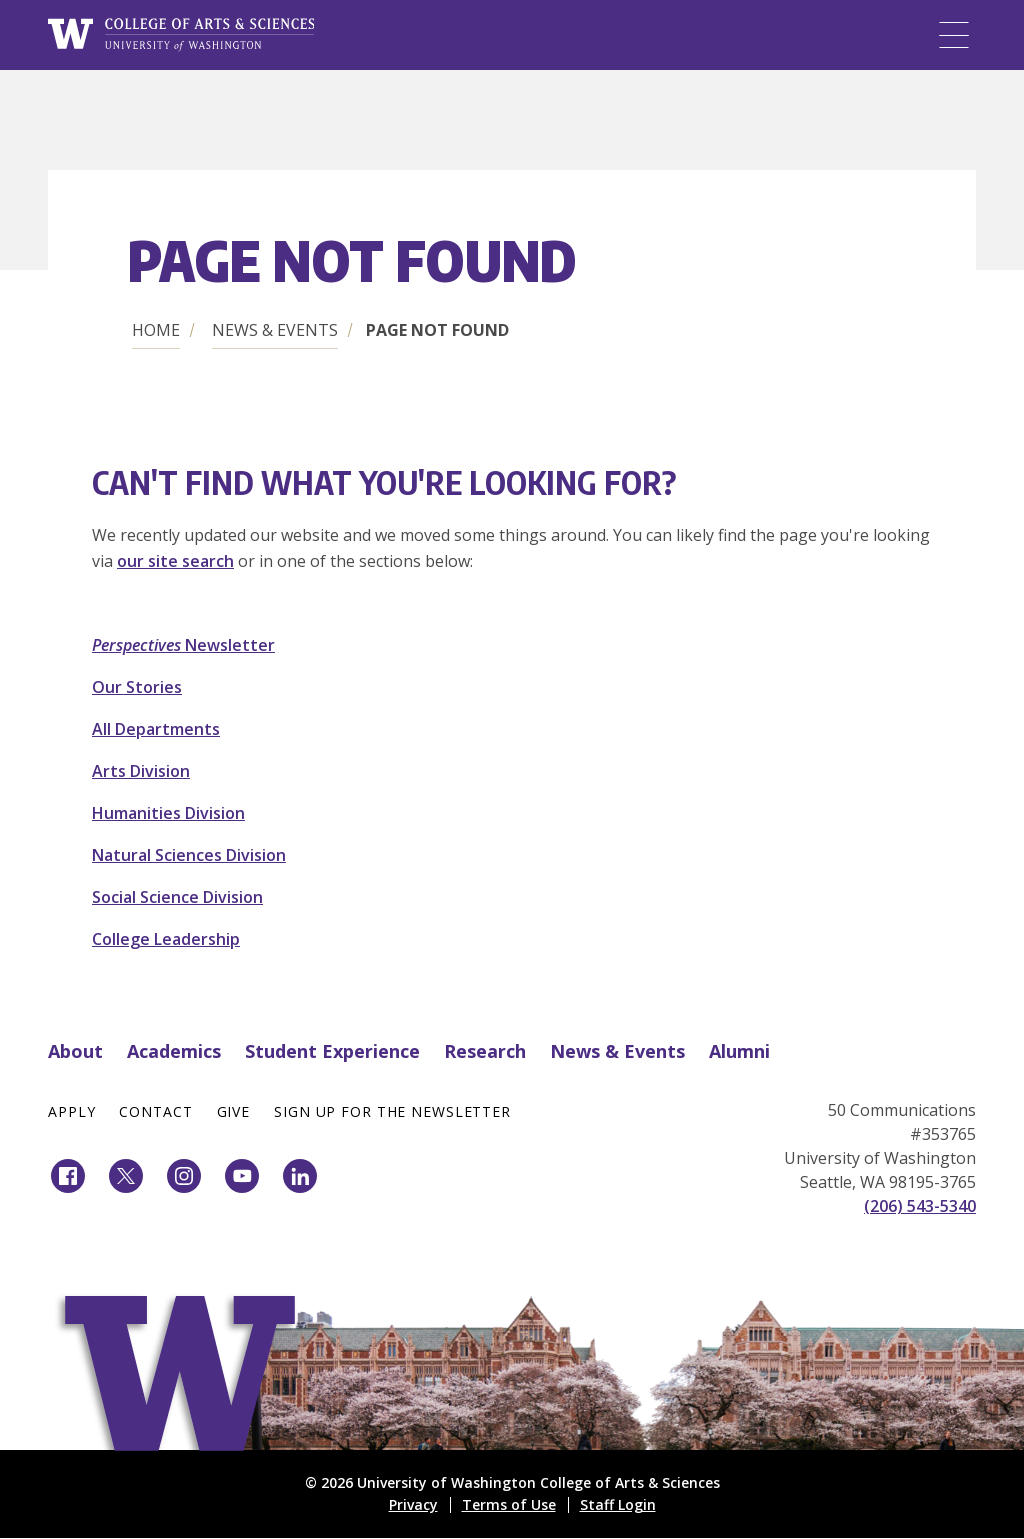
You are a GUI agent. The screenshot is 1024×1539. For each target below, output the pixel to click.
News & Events (275, 330)
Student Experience (332, 1051)
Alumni (739, 1051)
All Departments (156, 729)
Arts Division (141, 771)
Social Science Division (177, 897)
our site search (175, 561)
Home (156, 330)
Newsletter (183, 645)
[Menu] (954, 35)
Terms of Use (509, 1504)
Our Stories (137, 687)
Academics (174, 1051)
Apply (71, 1111)
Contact (155, 1111)
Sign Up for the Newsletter (392, 1111)
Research (485, 1051)
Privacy (413, 1504)
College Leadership (166, 939)
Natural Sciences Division (189, 855)
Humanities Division (168, 813)
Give (234, 1111)
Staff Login (618, 1504)
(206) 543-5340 (920, 1206)
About (75, 1051)
